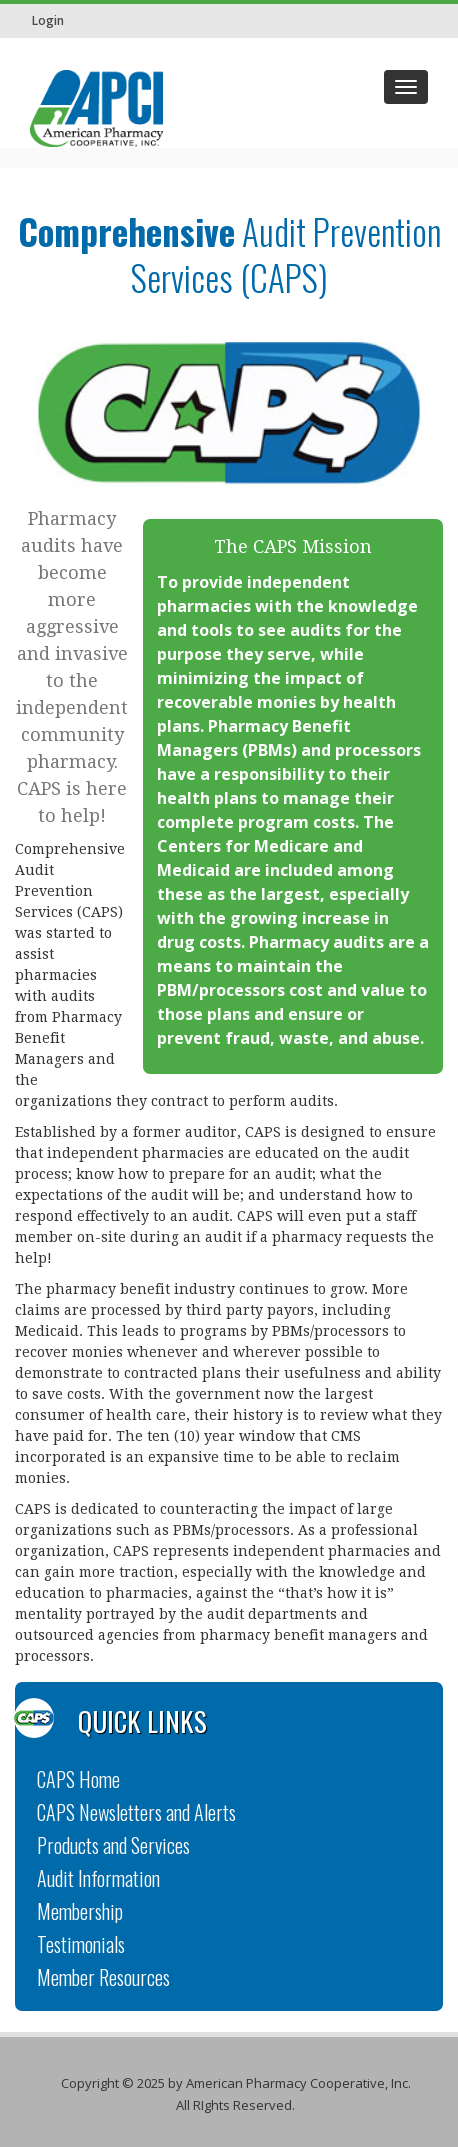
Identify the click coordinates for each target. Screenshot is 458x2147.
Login (48, 20)
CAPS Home (78, 1779)
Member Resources (103, 1977)
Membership (80, 1911)
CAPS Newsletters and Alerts (136, 1812)
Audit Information (98, 1878)
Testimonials (81, 1944)
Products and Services (113, 1845)
